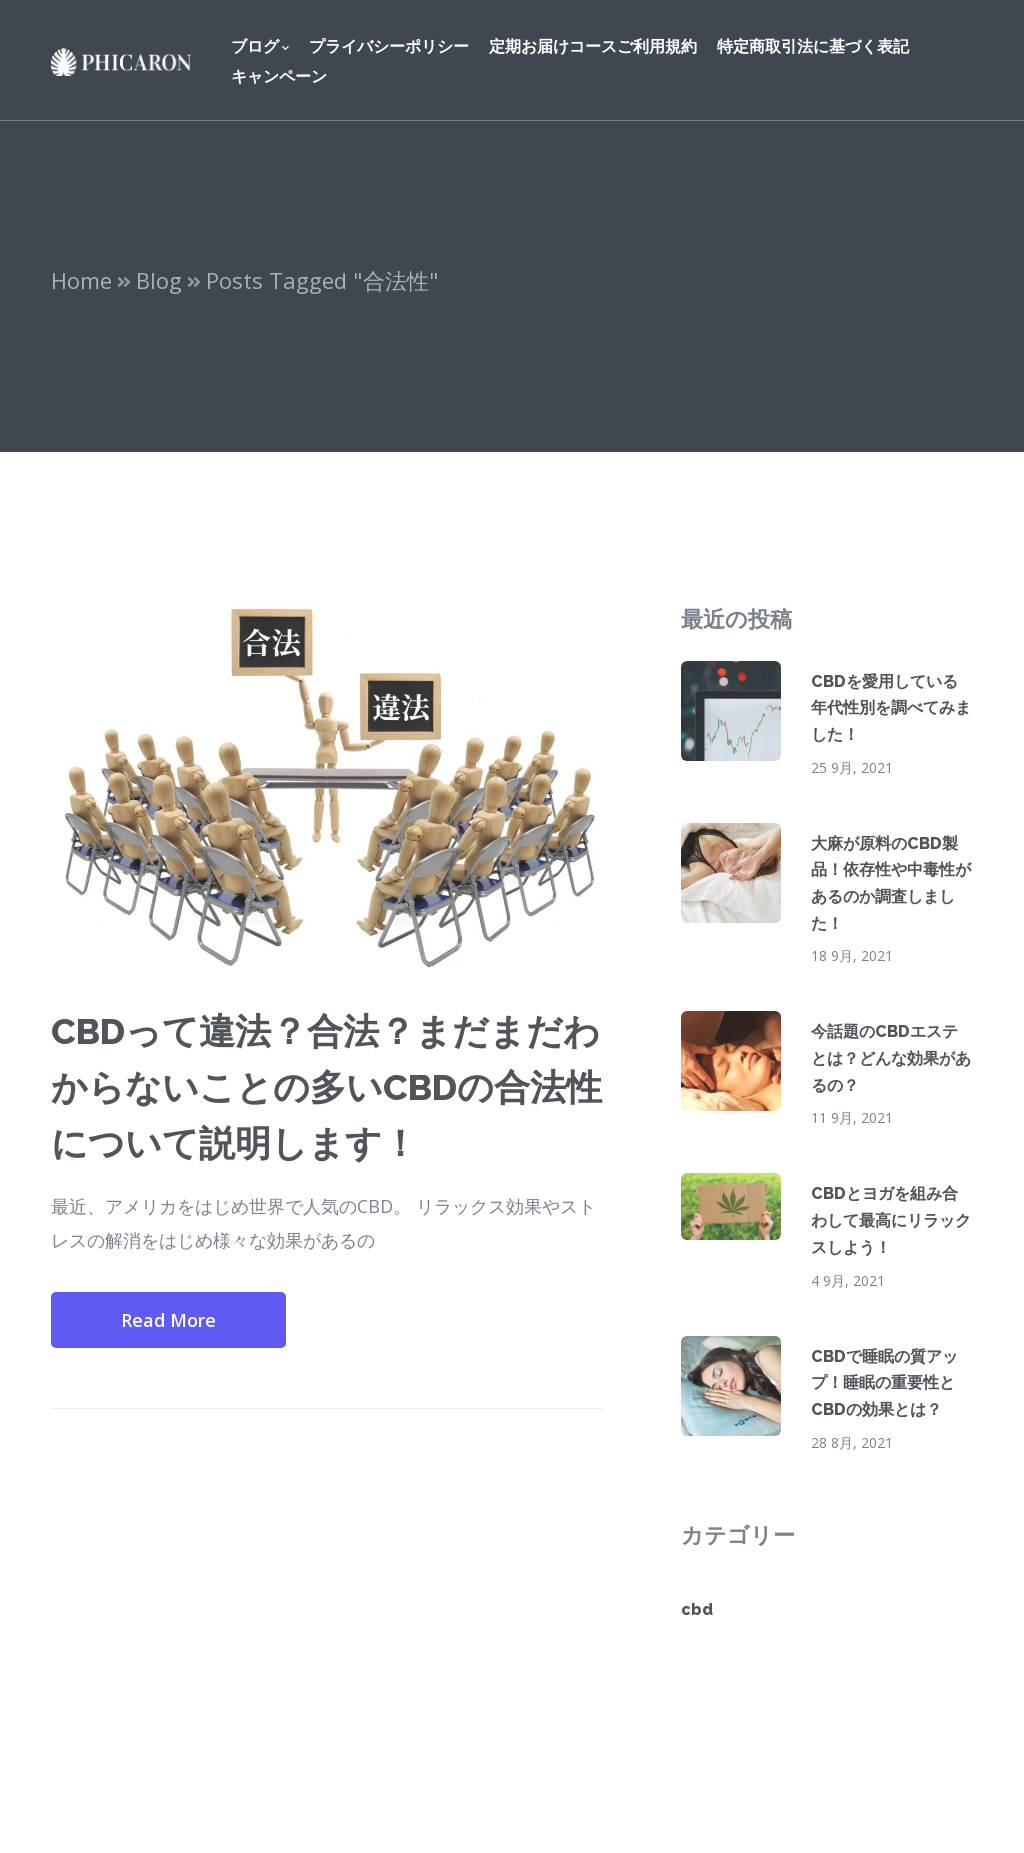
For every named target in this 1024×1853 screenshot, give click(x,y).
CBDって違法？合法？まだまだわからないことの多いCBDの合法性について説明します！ (326, 1087)
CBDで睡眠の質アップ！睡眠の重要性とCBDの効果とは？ (884, 1383)
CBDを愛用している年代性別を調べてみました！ (891, 708)
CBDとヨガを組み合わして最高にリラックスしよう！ (891, 1220)
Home (81, 280)
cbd (697, 1609)
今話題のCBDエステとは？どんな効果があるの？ (891, 1058)
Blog (159, 280)
